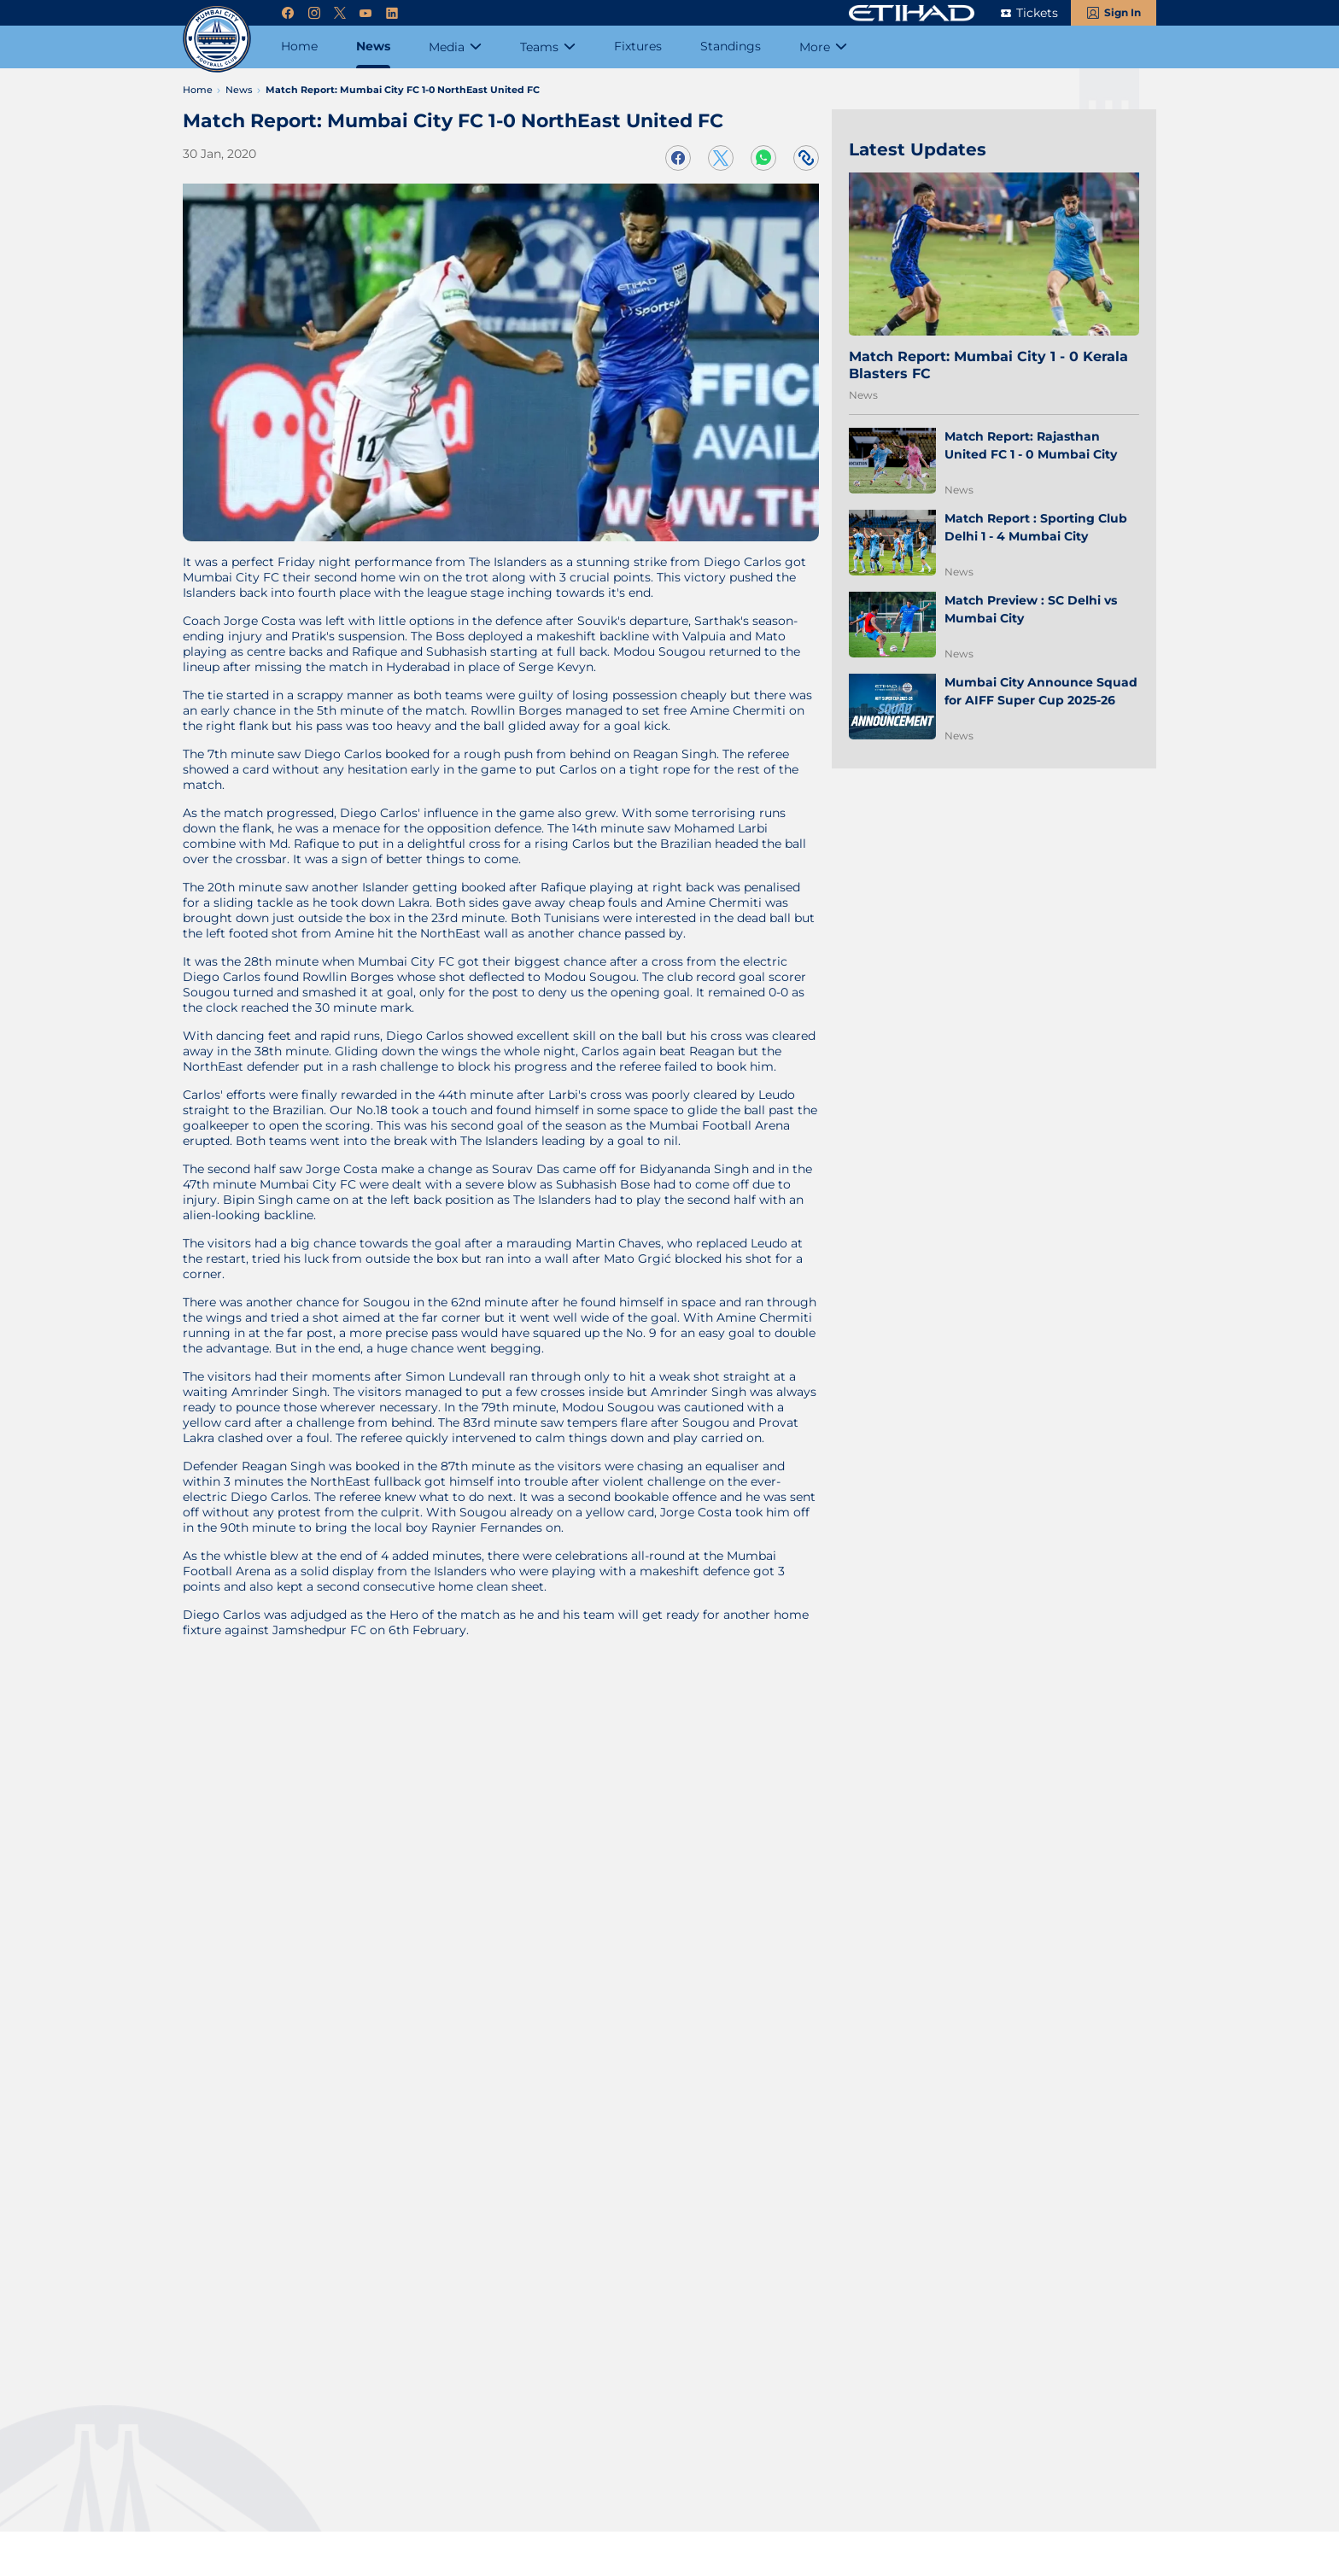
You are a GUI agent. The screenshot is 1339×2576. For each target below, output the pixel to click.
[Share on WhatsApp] (763, 158)
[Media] (455, 47)
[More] (823, 47)
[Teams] (548, 47)
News (863, 394)
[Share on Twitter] (721, 158)
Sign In (1122, 12)
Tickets (1037, 12)
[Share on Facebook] (678, 158)
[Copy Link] (806, 158)
